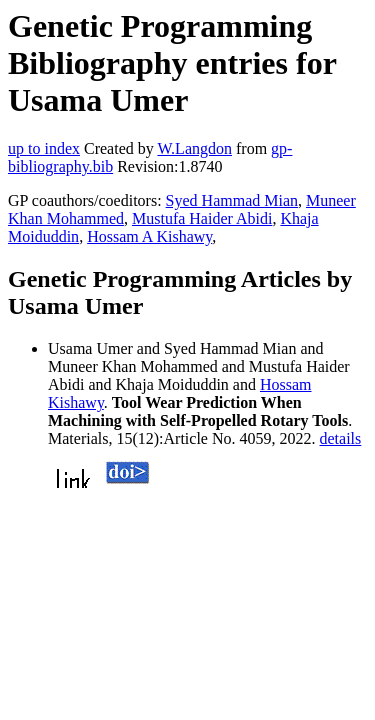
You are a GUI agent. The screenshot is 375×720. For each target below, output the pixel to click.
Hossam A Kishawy (149, 236)
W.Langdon (194, 148)
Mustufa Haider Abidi (202, 218)
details (341, 438)
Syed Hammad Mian (232, 200)
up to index (44, 148)
